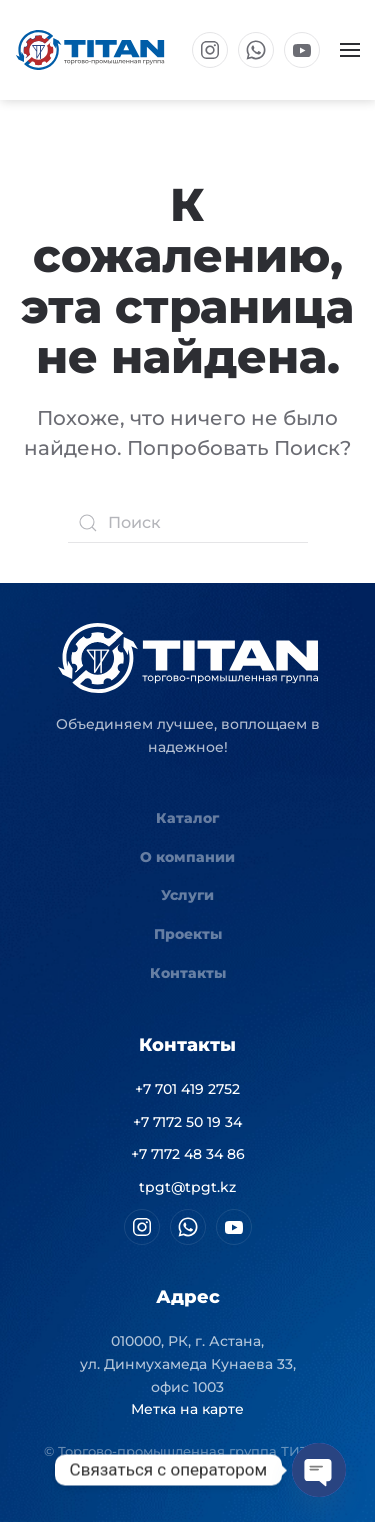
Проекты (188, 934)
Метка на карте (187, 1409)
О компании (187, 857)
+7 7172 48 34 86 (188, 1154)
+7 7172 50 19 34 (187, 1122)
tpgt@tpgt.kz (187, 1187)
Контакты (188, 973)
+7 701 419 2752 (187, 1089)
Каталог (187, 818)
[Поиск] (188, 523)
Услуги (187, 895)
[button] (350, 50)
